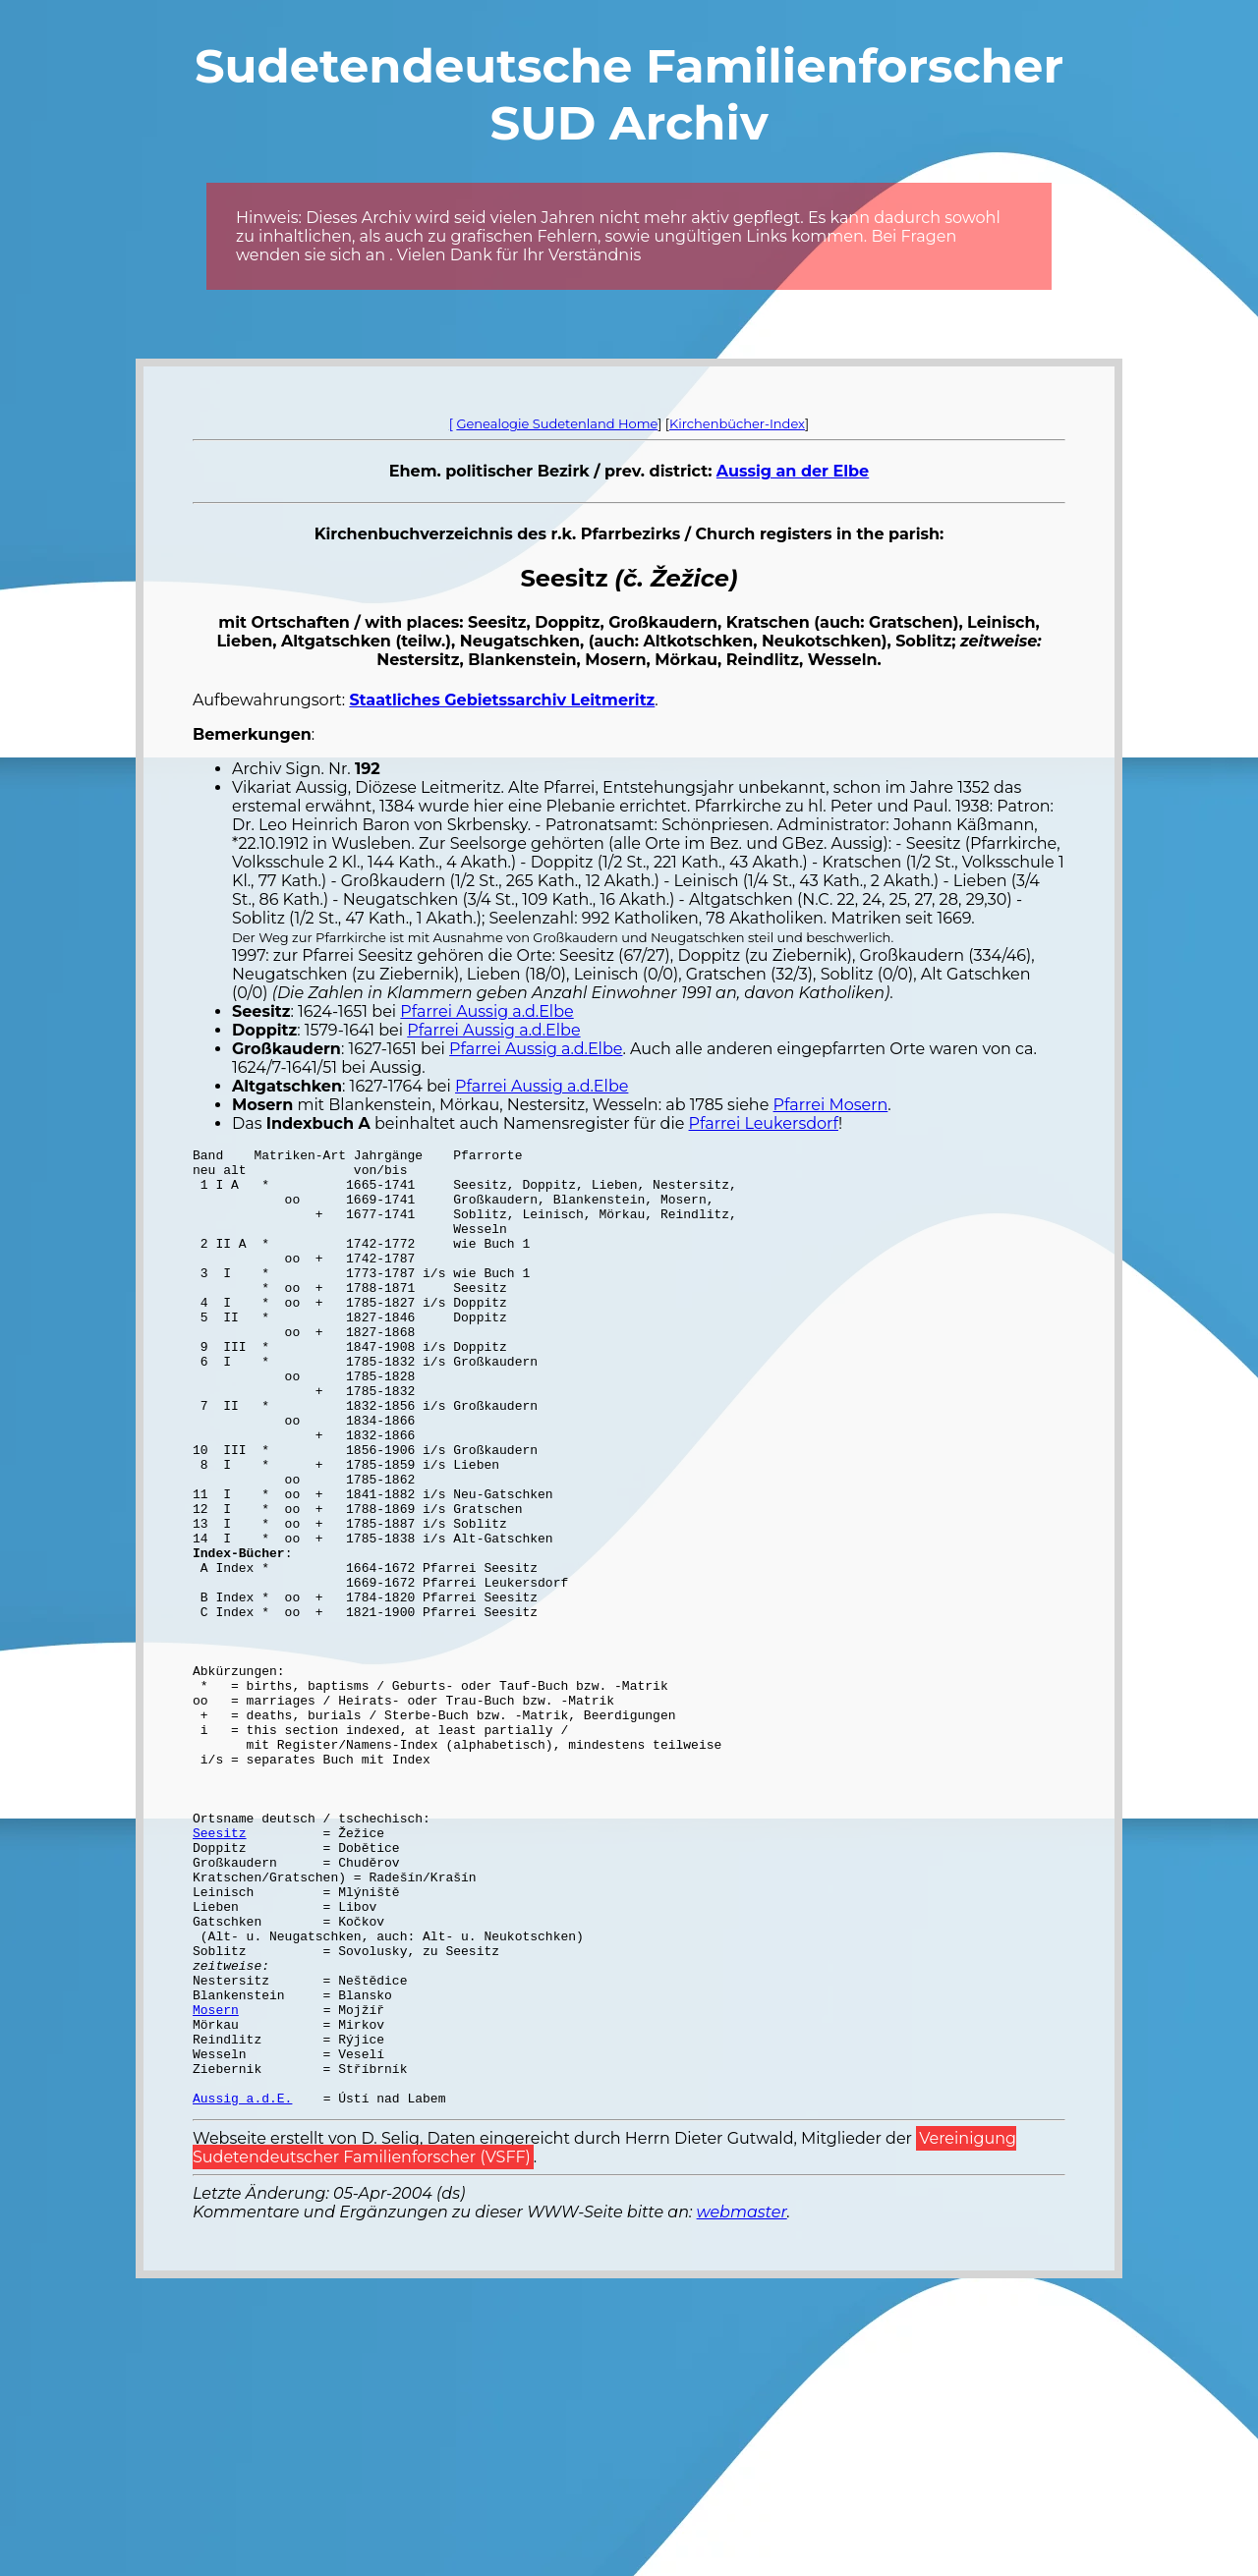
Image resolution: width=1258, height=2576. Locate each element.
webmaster (742, 2403)
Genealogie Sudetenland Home (557, 423)
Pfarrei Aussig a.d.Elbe (486, 1011)
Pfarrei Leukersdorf (763, 1123)
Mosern (216, 2183)
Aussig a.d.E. (242, 2289)
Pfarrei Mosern (830, 1104)
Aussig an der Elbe (792, 471)
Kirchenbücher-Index (737, 423)
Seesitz (220, 1971)
